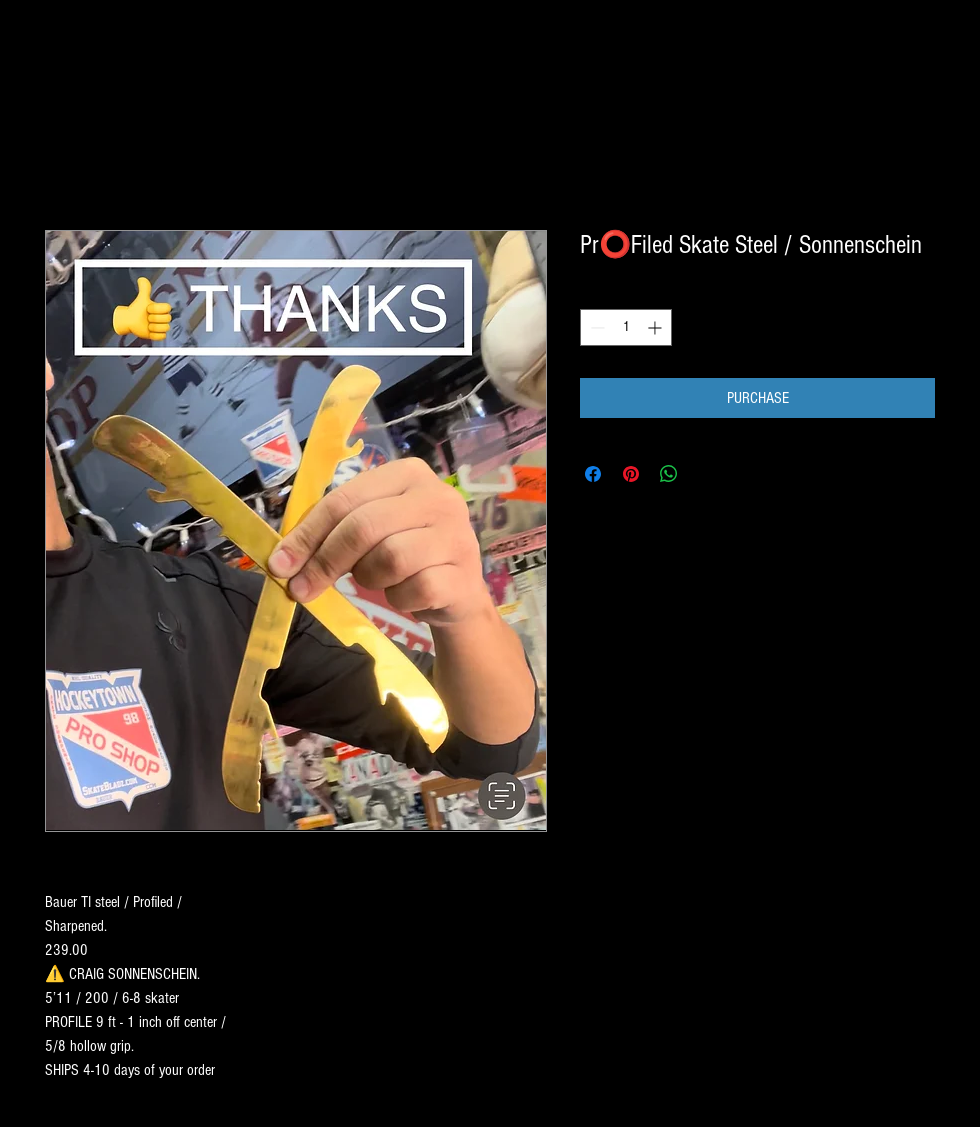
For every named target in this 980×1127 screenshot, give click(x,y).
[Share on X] (707, 474)
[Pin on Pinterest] (631, 474)
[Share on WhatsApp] (669, 474)
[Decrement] (595, 327)
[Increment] (656, 327)
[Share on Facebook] (593, 474)
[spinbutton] (626, 327)
